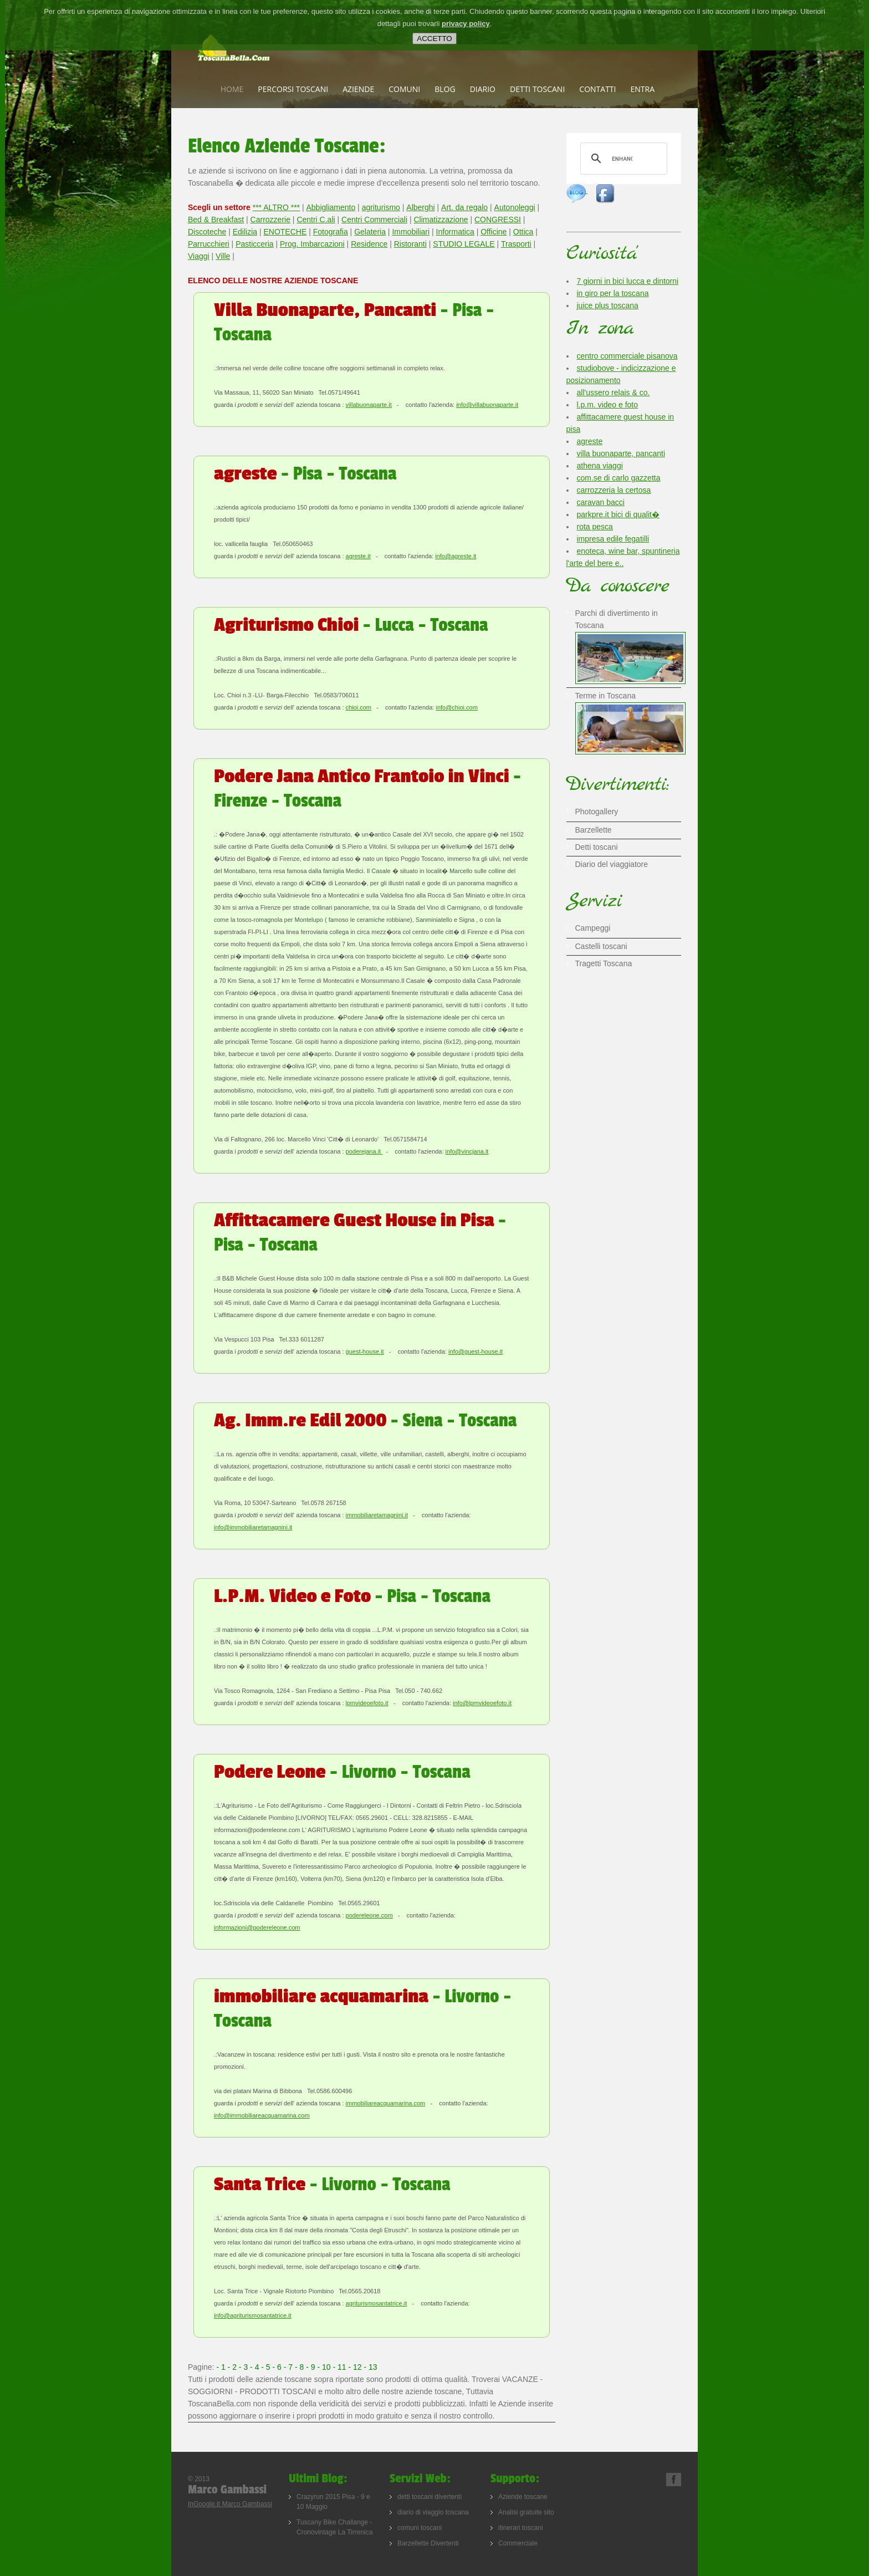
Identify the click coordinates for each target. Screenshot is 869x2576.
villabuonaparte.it (369, 404)
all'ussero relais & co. (613, 392)
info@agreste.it (455, 556)
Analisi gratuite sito (526, 2512)
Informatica (455, 231)
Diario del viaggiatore (611, 864)
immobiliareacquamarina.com (386, 2103)
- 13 (370, 2367)
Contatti (597, 89)
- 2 (233, 2367)
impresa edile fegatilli (613, 538)
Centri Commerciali (374, 219)
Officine (493, 231)
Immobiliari (411, 231)
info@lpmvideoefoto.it (482, 1703)
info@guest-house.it (475, 1351)
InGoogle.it (205, 2504)
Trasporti (516, 243)
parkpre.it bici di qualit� (618, 514)
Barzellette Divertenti (428, 2543)
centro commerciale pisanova (627, 355)
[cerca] (622, 158)
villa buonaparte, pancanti (621, 453)
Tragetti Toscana (603, 963)
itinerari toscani (520, 2528)
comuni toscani (419, 2528)
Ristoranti (410, 243)
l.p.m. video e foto (607, 404)
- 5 (266, 2367)
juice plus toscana (607, 305)
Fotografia (330, 231)
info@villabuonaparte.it (487, 404)
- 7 (289, 2367)
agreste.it (358, 556)
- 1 (221, 2367)
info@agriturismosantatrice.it (253, 2315)
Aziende (358, 89)
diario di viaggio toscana (433, 2512)
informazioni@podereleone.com (257, 1927)
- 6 (278, 2367)
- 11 (341, 2367)
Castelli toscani (601, 946)
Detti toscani (537, 89)
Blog (444, 89)
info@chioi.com (456, 707)
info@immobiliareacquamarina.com (262, 2115)
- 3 (244, 2367)
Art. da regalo (464, 207)
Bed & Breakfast (216, 219)
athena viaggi (600, 465)
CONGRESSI (497, 219)
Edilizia (245, 231)
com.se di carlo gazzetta (619, 477)
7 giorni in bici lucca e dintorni (628, 281)
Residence (369, 243)
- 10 (325, 2367)
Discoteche (207, 231)
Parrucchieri (208, 243)
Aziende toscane (523, 2497)
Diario (482, 89)
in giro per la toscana (613, 293)
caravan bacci (601, 502)
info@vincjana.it (467, 1151)
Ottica (523, 231)
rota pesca (595, 526)
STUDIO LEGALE (463, 243)
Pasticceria (254, 243)
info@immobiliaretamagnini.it (253, 1527)
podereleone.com (369, 1915)
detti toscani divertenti (429, 2497)
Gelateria (370, 231)
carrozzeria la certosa (614, 490)
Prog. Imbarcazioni (312, 243)
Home (232, 89)
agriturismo (381, 207)
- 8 (300, 2367)
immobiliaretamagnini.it (377, 1515)
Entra (642, 89)
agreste (590, 441)
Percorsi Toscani (293, 89)
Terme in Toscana (630, 703)
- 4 (255, 2367)
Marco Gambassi (247, 2504)
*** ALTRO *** (276, 207)
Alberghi (420, 207)
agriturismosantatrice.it (376, 2303)
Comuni (404, 89)
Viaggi (198, 256)
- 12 (356, 2367)
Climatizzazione (441, 219)
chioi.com (358, 707)
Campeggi (593, 928)
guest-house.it (365, 1351)
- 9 (311, 2367)
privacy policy (466, 23)
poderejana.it (364, 1151)
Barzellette (593, 829)
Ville (223, 256)
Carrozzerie (270, 219)
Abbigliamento (330, 207)
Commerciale (518, 2543)
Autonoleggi (514, 207)
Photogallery (596, 811)
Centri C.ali (316, 219)
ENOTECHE (284, 231)
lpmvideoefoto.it (367, 1703)
